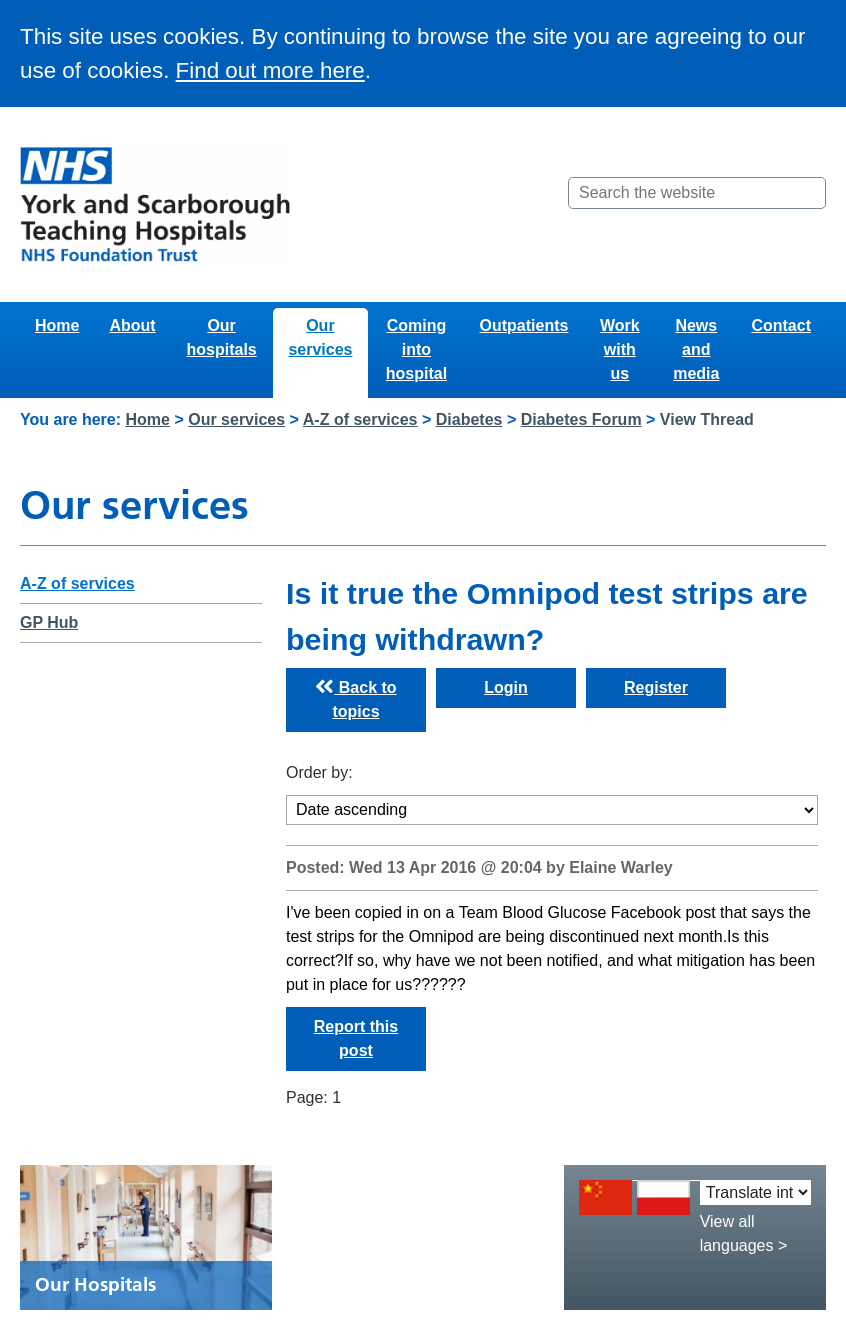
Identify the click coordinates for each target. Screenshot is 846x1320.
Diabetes (469, 419)
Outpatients (524, 325)
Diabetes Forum (581, 419)
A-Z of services (360, 419)
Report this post (356, 1038)
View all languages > (744, 1233)
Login (506, 687)
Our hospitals (221, 337)
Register (656, 687)
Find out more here (270, 70)
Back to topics (355, 699)
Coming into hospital (416, 349)
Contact (781, 325)
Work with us (620, 349)
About (132, 325)
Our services (320, 337)
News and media (696, 349)
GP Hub (49, 622)
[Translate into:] (755, 1192)
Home (57, 325)
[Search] (809, 193)
